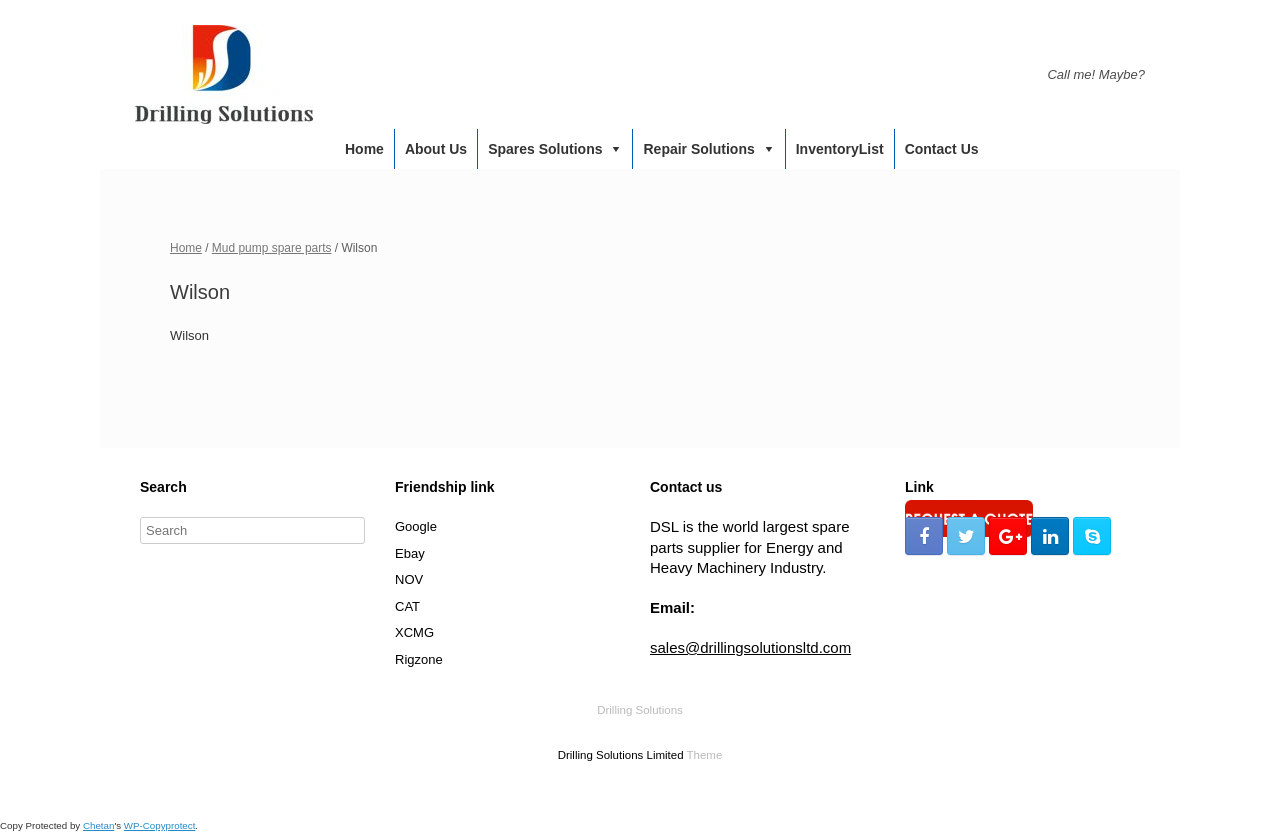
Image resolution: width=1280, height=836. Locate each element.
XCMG (414, 632)
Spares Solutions (545, 149)
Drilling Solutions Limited (621, 755)
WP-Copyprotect (160, 825)
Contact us (942, 149)
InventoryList (840, 149)
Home (364, 149)
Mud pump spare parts (272, 248)
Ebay (410, 553)
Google (416, 526)
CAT (407, 606)
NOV (409, 579)
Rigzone (419, 659)
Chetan (98, 825)
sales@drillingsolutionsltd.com (750, 647)
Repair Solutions (698, 149)
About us (436, 149)
